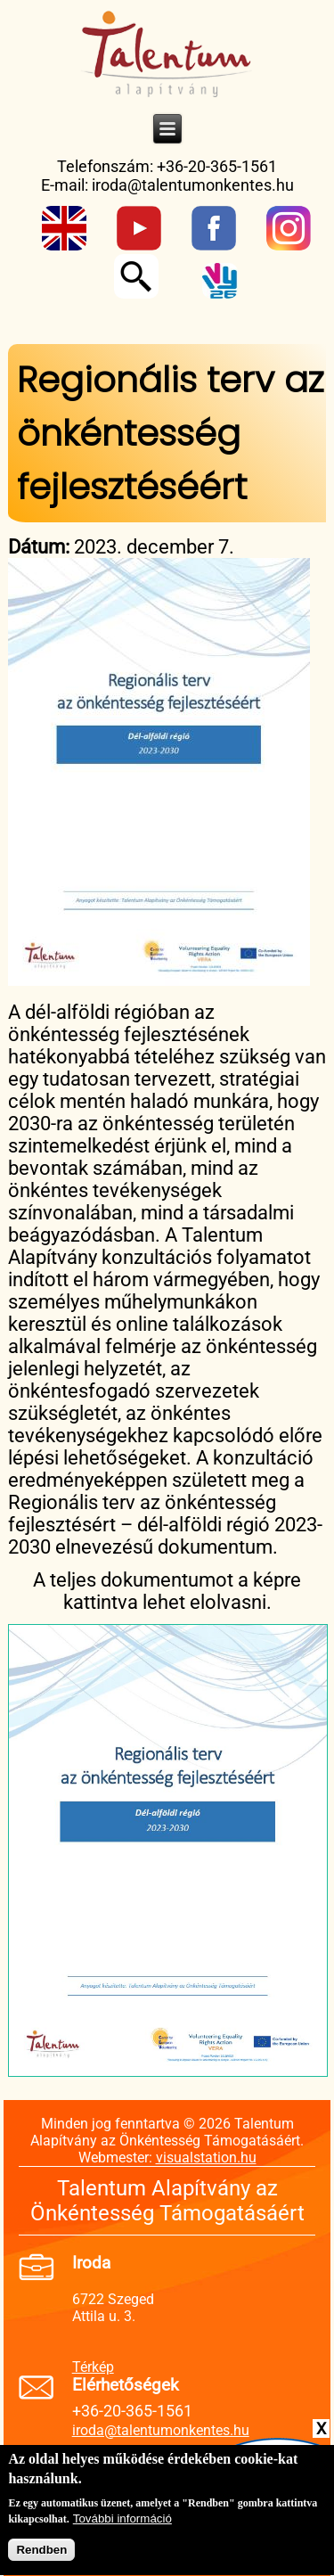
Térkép (93, 2367)
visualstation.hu (206, 2157)
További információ (122, 2525)
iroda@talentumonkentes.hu (193, 185)
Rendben (41, 2557)
